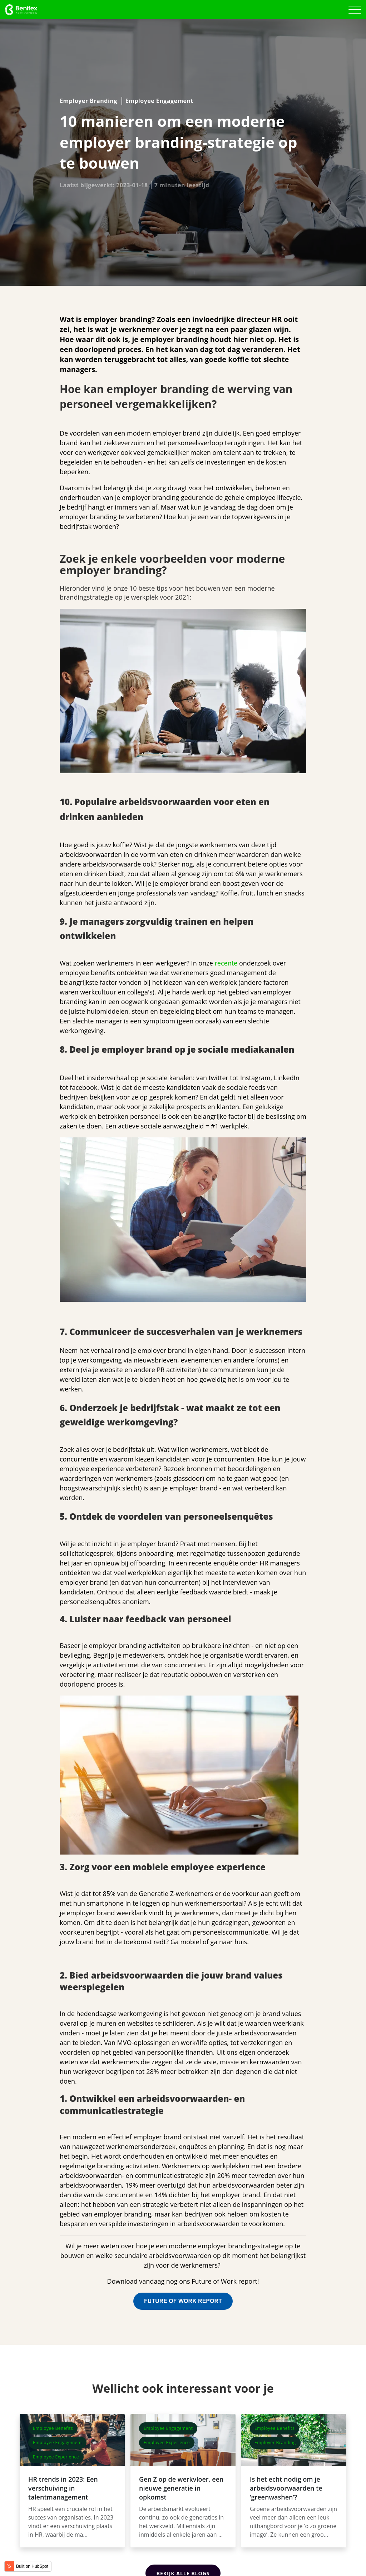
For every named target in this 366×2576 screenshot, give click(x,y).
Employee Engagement (159, 101)
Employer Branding (88, 101)
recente (226, 963)
